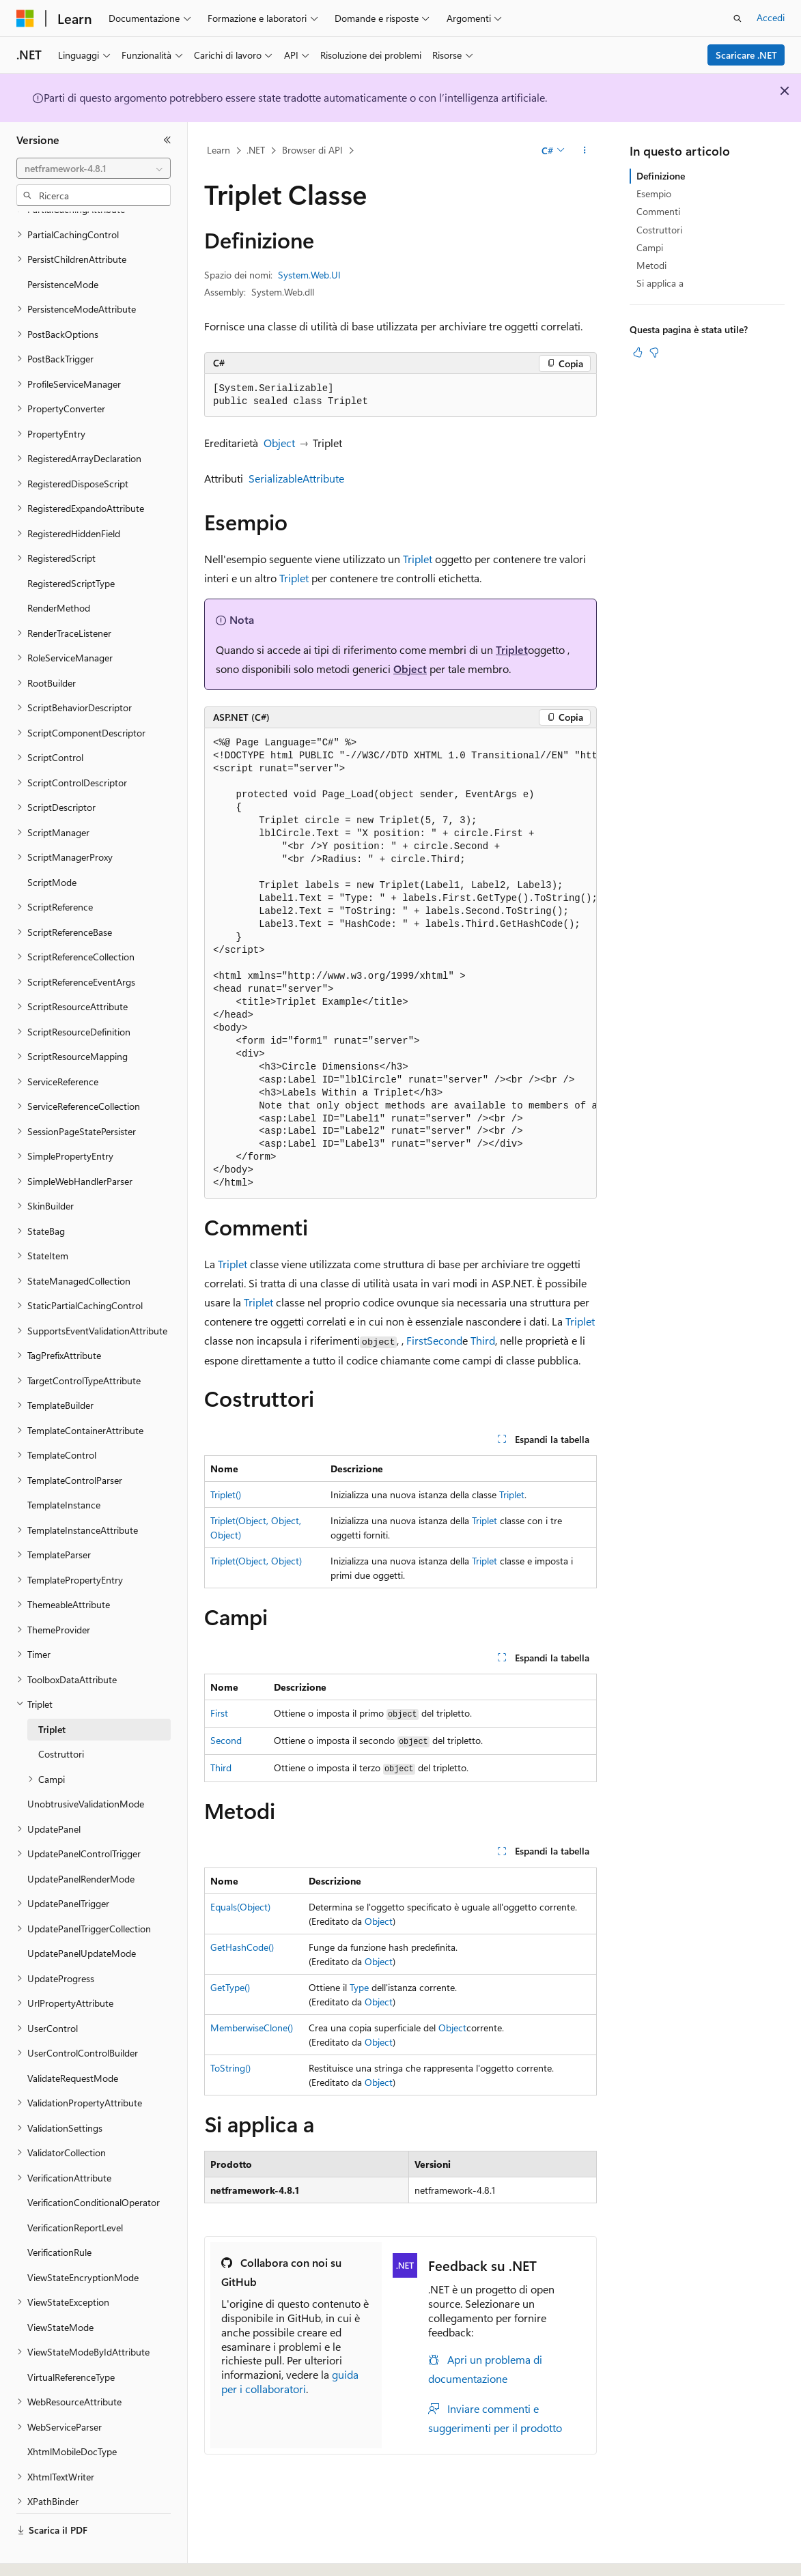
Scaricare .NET (746, 54)
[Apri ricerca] (737, 18)
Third (482, 1340)
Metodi (651, 265)
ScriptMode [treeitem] (51, 844)
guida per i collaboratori (290, 2381)
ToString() (230, 2067)
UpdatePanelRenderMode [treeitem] (81, 1841)
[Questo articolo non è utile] (654, 352)
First (416, 1340)
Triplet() (225, 1494)
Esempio (653, 193)
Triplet (417, 559)
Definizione (660, 175)
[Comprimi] (167, 140)
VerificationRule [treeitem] (59, 2214)
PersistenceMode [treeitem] (62, 246)
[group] (400, 963)
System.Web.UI (309, 274)
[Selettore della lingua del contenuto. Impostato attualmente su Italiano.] (46, 2553)
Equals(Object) (240, 1906)
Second (444, 1340)
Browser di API (312, 149)
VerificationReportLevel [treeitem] (75, 2190)
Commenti (658, 211)
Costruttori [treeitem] (61, 1716)
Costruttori (659, 229)
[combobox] (93, 169)
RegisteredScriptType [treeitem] (71, 545)
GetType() (230, 1987)
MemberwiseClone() (251, 2027)
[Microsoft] (25, 18)
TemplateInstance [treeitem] (63, 1467)
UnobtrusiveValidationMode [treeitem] (85, 1766)
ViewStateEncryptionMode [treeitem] (83, 2239)
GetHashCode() (242, 1947)
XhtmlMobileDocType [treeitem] (72, 2413)
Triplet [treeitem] (52, 1691)
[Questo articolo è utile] (638, 352)
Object (279, 442)
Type (359, 1987)
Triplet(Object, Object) (256, 1560)
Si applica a (660, 282)
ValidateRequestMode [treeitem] (72, 2040)
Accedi (771, 17)
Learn (218, 149)
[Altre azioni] (585, 151)
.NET (256, 149)
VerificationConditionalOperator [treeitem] (93, 2164)
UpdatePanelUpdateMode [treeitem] (81, 1915)
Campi (649, 247)
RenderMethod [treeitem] (58, 570)
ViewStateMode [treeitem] (60, 2289)
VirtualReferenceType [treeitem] (71, 2339)
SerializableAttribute (296, 478)
